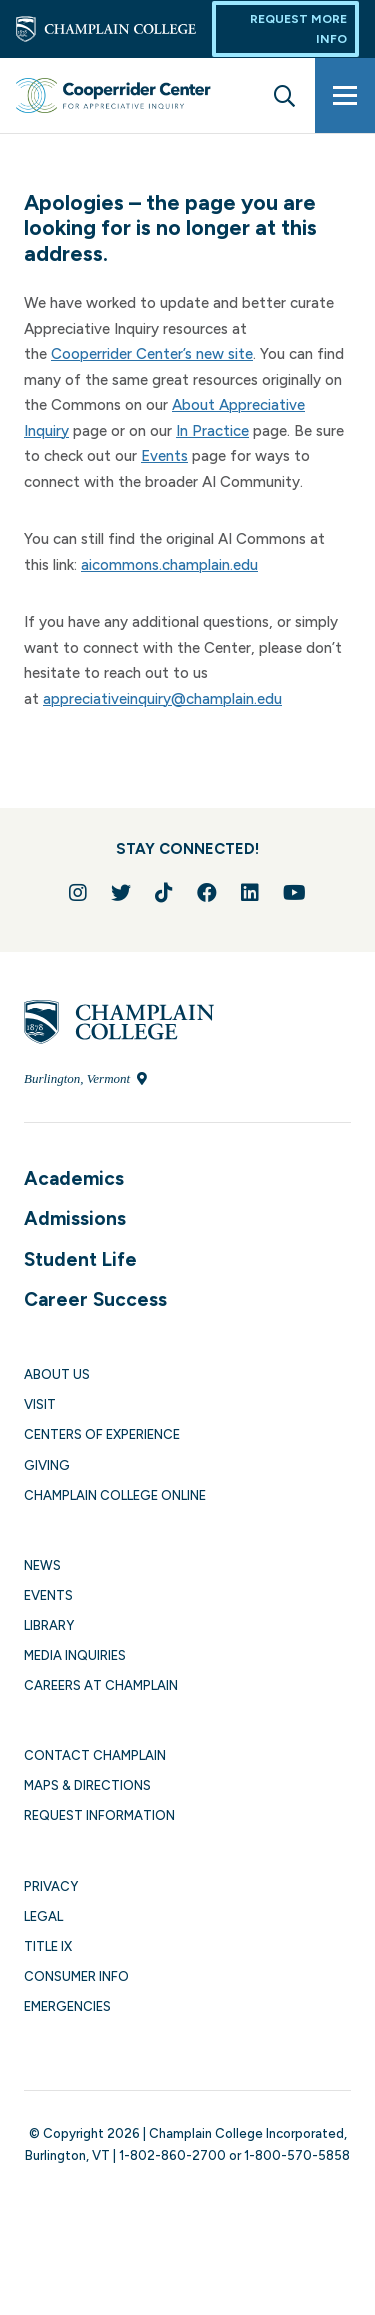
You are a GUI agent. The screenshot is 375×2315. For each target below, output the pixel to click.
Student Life (80, 1259)
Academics (74, 1178)
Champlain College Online (115, 1495)
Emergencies (67, 2006)
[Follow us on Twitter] (121, 893)
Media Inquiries (75, 1655)
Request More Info (298, 29)
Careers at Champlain (101, 1685)
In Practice (212, 431)
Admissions (75, 1218)
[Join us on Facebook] (207, 893)
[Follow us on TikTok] (164, 893)
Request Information (99, 1815)
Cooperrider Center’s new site (152, 354)
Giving (47, 1465)
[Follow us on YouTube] (294, 893)
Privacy (51, 1886)
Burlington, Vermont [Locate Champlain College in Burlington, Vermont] (85, 1078)
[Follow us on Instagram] (78, 893)
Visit (40, 1404)
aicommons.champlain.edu (169, 565)
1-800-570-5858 (297, 2155)
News (42, 1565)
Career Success (95, 1299)
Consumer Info (76, 1976)
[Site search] (285, 95)
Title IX (48, 1946)
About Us (57, 1374)
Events (164, 456)
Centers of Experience (102, 1434)
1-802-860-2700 (172, 2155)
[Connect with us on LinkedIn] (250, 893)
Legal (43, 1916)
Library (49, 1625)
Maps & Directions (87, 1785)
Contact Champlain (95, 1755)
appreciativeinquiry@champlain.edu (162, 699)
